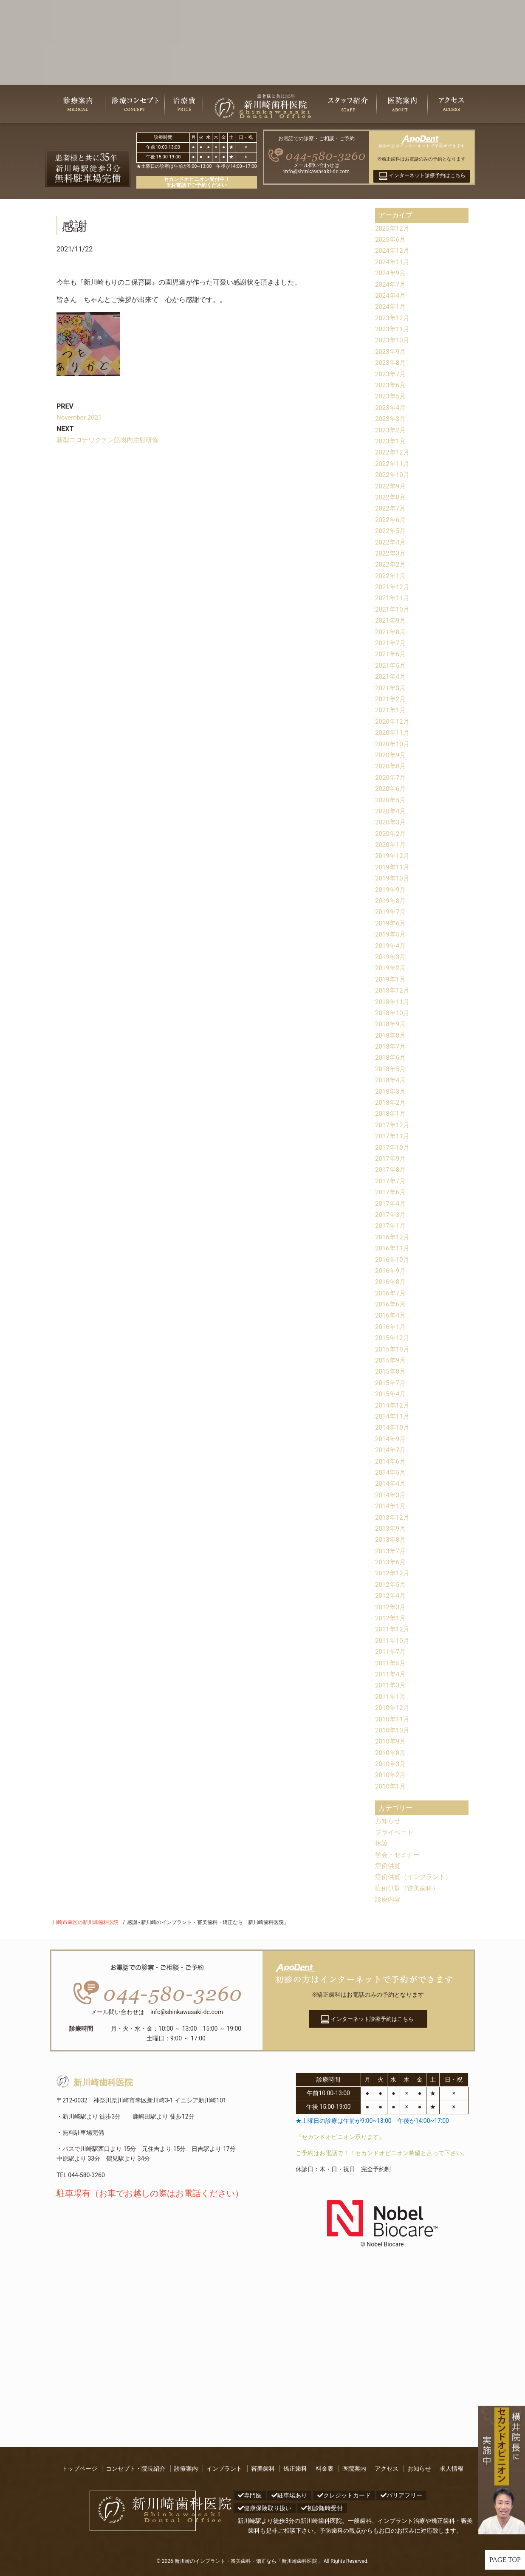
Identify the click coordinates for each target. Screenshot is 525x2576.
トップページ (79, 2468)
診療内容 (388, 1899)
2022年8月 (391, 497)
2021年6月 (391, 654)
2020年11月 (393, 732)
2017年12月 (393, 1125)
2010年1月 (391, 1786)
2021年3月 (391, 688)
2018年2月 (391, 1102)
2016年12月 (393, 1237)
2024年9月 (391, 273)
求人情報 (451, 2468)
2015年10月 (393, 1349)
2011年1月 (391, 1697)
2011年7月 (391, 1652)
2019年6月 (391, 923)
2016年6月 (391, 1304)
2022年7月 (391, 508)
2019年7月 (391, 912)
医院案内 (354, 2468)
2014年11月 (393, 1416)
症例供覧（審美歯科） (409, 1888)
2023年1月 (391, 441)
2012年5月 (391, 1584)
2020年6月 (391, 788)
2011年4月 (391, 1674)
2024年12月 (393, 250)
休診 (382, 1843)
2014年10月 (393, 1427)
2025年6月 (391, 239)
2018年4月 (391, 1080)
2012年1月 (391, 1618)
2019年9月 (391, 890)
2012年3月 (391, 1607)
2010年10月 (393, 1730)
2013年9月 (391, 1528)
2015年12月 (393, 1338)
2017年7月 (391, 1181)
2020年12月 (393, 721)
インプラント (224, 2468)
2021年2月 (391, 699)
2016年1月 (391, 1327)
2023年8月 (391, 362)
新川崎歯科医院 (94, 2083)
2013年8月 (391, 1539)
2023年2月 (391, 430)
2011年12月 (393, 1629)
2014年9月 (391, 1439)
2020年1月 (391, 845)
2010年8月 (391, 1753)
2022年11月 (393, 464)
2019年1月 (391, 979)
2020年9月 (391, 755)
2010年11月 (393, 1719)
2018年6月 (391, 1057)
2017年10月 (393, 1147)
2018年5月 (391, 1069)
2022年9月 (391, 486)
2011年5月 (391, 1663)
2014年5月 (391, 1472)
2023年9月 (391, 351)
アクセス (386, 2468)
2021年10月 (393, 609)
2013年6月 (391, 1562)
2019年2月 (391, 968)
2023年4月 (391, 407)
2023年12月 (393, 318)
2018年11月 (393, 1002)
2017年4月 (391, 1203)
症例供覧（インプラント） (416, 1877)
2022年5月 (391, 531)
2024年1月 (391, 306)
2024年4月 (391, 295)
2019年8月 (391, 901)
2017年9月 (391, 1158)
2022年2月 (391, 564)
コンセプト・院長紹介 (135, 2468)
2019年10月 (393, 878)
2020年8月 (391, 766)
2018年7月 (391, 1046)
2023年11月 (393, 329)
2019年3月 (391, 957)
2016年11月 (393, 1248)
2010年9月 (391, 1741)
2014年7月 (391, 1450)
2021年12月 (393, 587)
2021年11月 (393, 598)
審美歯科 (263, 2468)
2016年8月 (391, 1282)
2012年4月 (391, 1595)
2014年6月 (391, 1461)
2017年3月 (391, 1214)
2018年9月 (391, 1024)
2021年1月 (391, 710)
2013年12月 (393, 1517)
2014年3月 (391, 1495)
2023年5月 (391, 396)
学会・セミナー (399, 1855)
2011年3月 (391, 1685)
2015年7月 (391, 1383)
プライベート (395, 1832)
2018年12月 (393, 990)
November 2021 (80, 417)
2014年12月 (393, 1405)
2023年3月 (391, 419)
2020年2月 (391, 834)
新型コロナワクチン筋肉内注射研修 (110, 440)
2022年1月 (391, 576)
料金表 (324, 2468)
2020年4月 (391, 811)
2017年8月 (391, 1169)
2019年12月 (393, 856)
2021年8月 (391, 632)
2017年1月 (391, 1226)
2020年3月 (391, 822)
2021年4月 (391, 676)
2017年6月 (391, 1192)
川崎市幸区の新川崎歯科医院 (85, 1922)
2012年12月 (393, 1573)
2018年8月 (391, 1035)
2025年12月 (393, 228)
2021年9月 (391, 620)
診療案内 (186, 2468)
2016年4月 (391, 1315)
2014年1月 (391, 1506)
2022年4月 (391, 542)
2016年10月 (393, 1260)
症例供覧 (388, 1866)
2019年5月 (391, 934)
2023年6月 (391, 385)
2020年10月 (393, 744)
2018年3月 (391, 1091)
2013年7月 (391, 1551)
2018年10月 (393, 1013)
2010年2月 (391, 1775)
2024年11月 (393, 262)
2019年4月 (391, 946)
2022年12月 (393, 452)
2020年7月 (391, 777)
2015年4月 (391, 1394)
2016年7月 (391, 1293)
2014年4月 (391, 1483)
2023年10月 (393, 340)
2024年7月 (391, 284)
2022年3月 (391, 553)
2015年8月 (391, 1371)
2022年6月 (391, 520)
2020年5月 (391, 800)
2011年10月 (393, 1640)
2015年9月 (391, 1360)
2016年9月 (391, 1271)
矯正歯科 (295, 2468)
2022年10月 (393, 475)
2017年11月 (393, 1136)
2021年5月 (391, 665)
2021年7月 (391, 643)
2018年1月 (391, 1113)
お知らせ (388, 1821)
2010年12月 (393, 1708)
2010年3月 (391, 1764)
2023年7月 (391, 374)
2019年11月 (393, 867)
